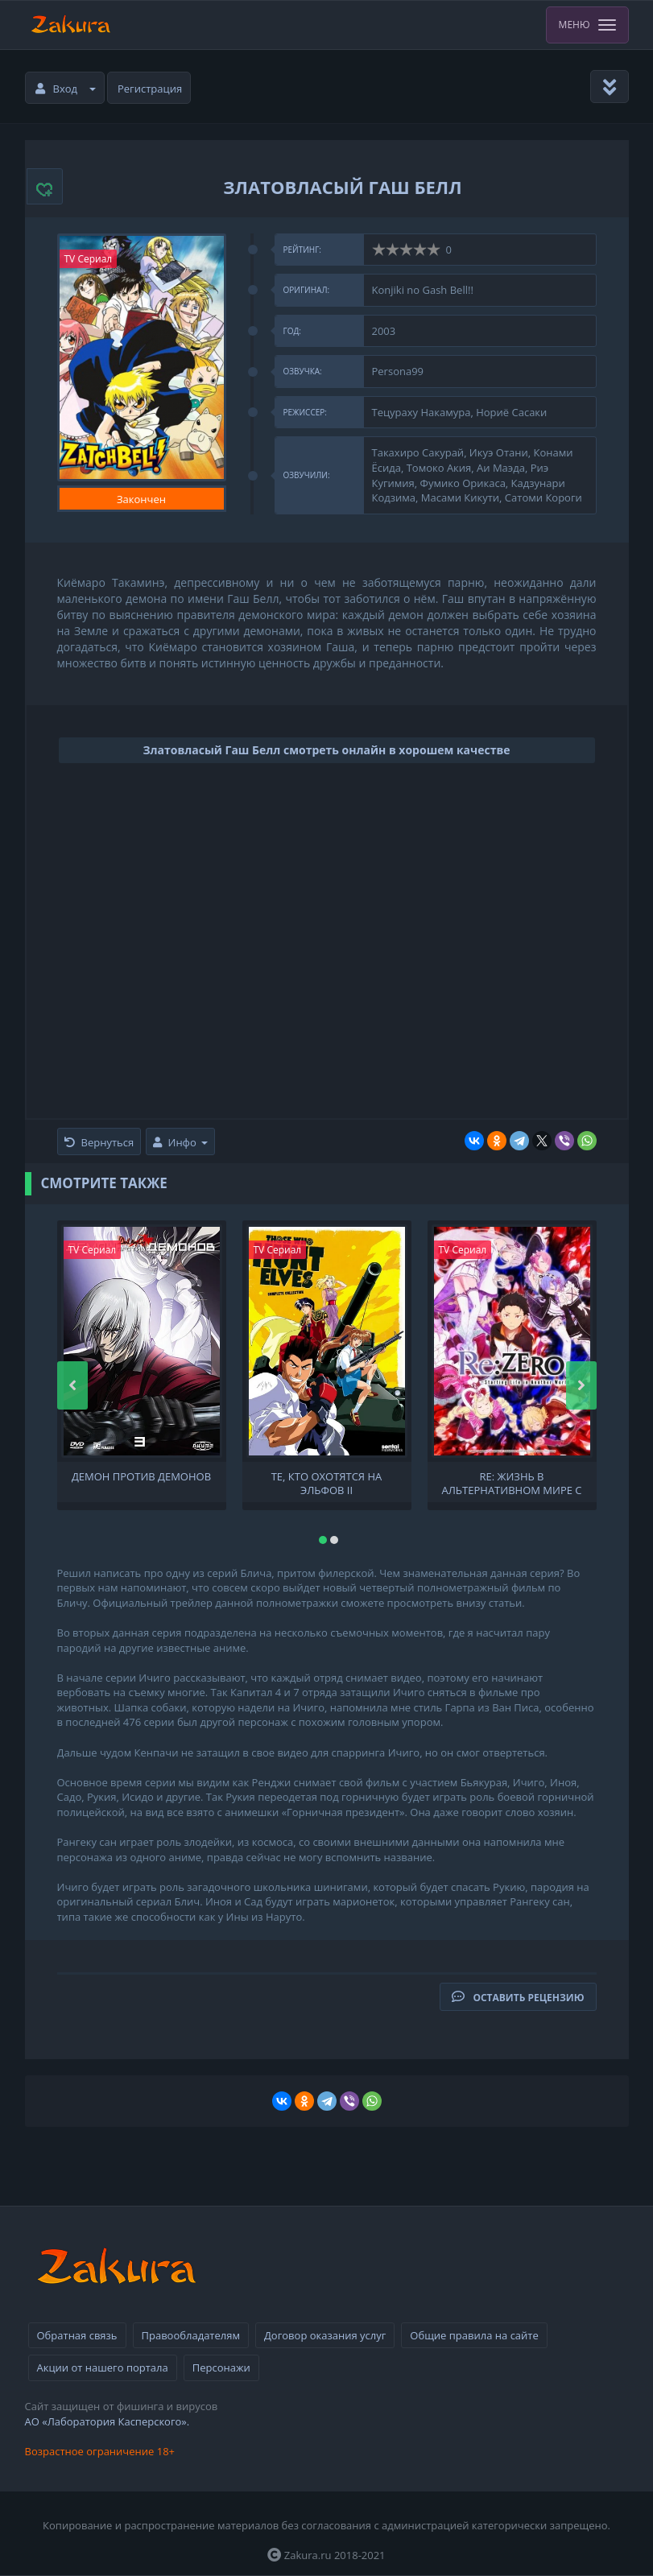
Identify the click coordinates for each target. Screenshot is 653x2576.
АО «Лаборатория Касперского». (107, 2421)
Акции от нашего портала (102, 2367)
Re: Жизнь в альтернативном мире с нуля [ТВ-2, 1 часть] (512, 1482)
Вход (66, 88)
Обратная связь (77, 2335)
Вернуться (99, 1142)
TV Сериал (88, 259)
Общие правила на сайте (474, 2335)
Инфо (180, 1142)
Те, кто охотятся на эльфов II (326, 1482)
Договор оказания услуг (325, 2335)
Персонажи (221, 2367)
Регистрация (150, 88)
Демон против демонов (141, 1477)
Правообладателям (191, 2335)
